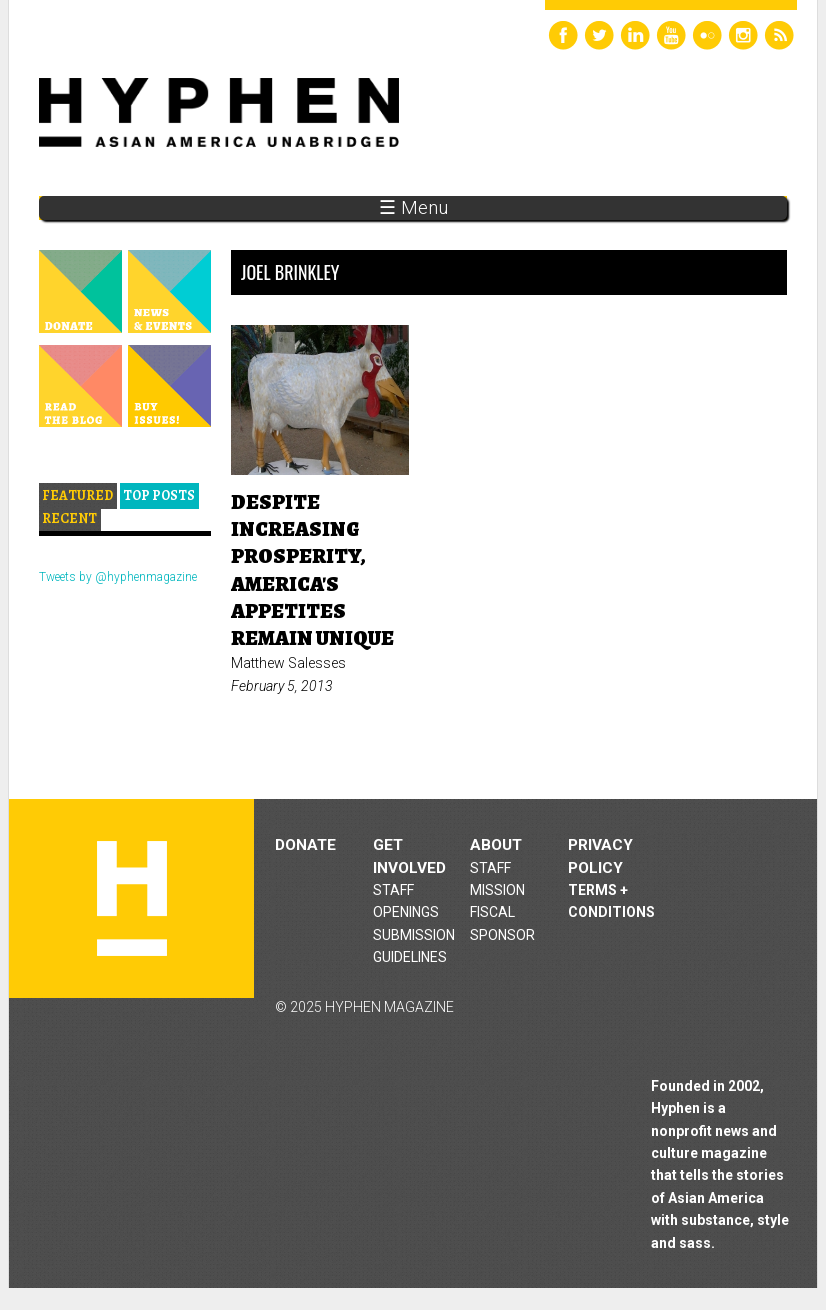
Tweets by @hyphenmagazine (118, 577)
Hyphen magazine (132, 898)
